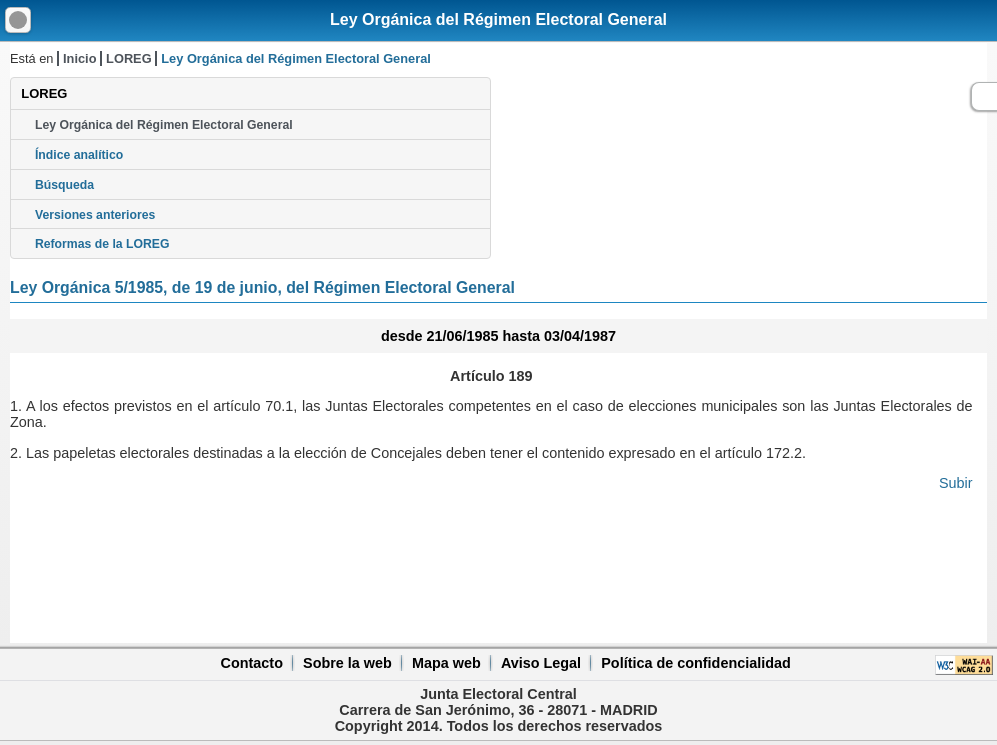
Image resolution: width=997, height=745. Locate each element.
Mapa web (446, 663)
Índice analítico (79, 155)
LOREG (129, 58)
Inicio (79, 58)
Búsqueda (64, 185)
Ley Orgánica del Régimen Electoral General (498, 19)
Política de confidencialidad (696, 663)
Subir (956, 483)
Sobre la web (347, 663)
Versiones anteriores (95, 215)
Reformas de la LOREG (102, 244)
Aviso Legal (541, 663)
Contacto (252, 663)
